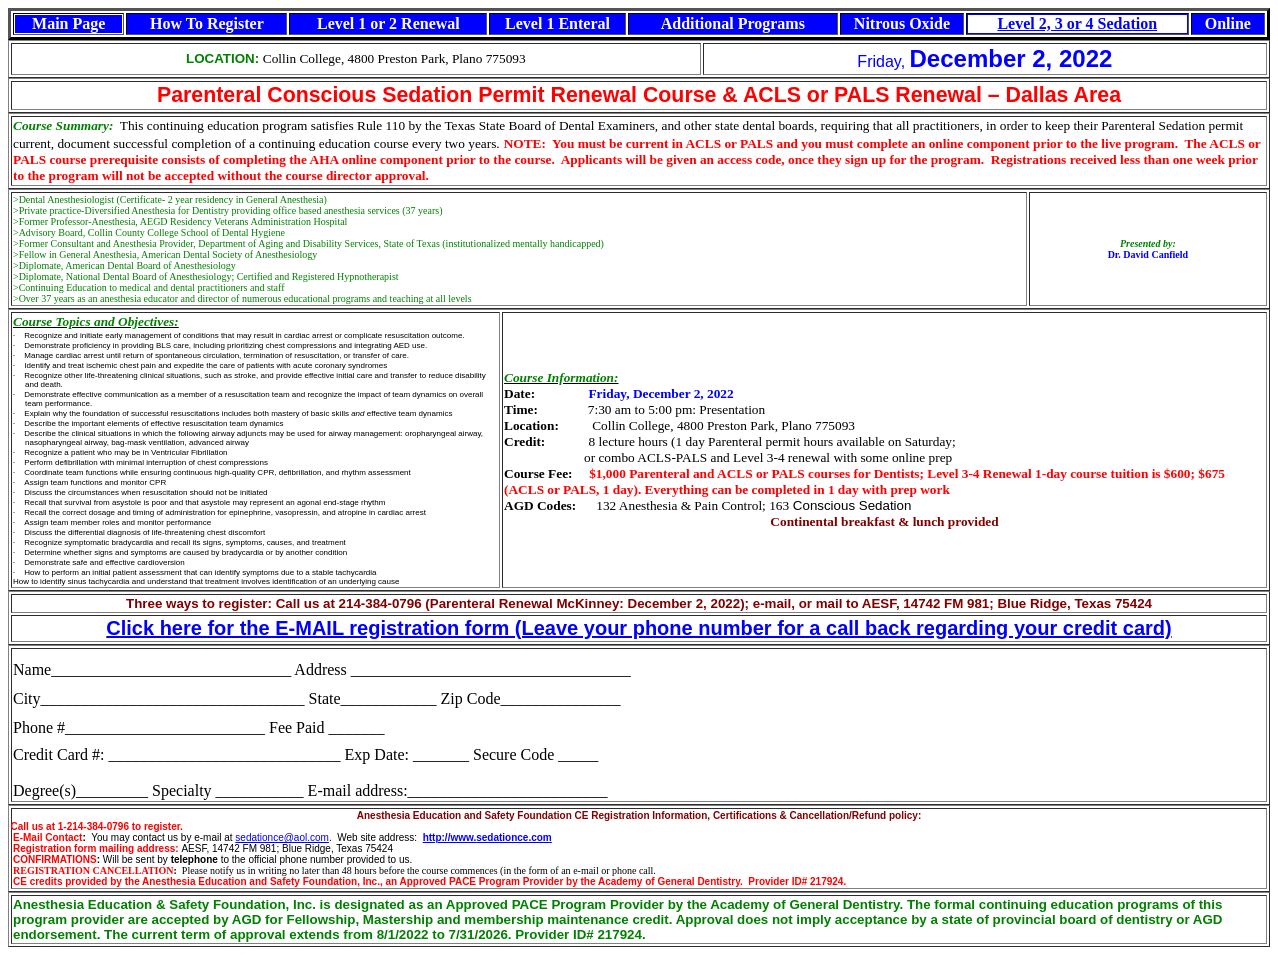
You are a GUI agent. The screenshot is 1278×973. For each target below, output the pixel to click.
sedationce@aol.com (282, 837)
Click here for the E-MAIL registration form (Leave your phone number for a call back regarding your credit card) (638, 628)
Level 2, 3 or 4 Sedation (1077, 23)
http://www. (450, 837)
